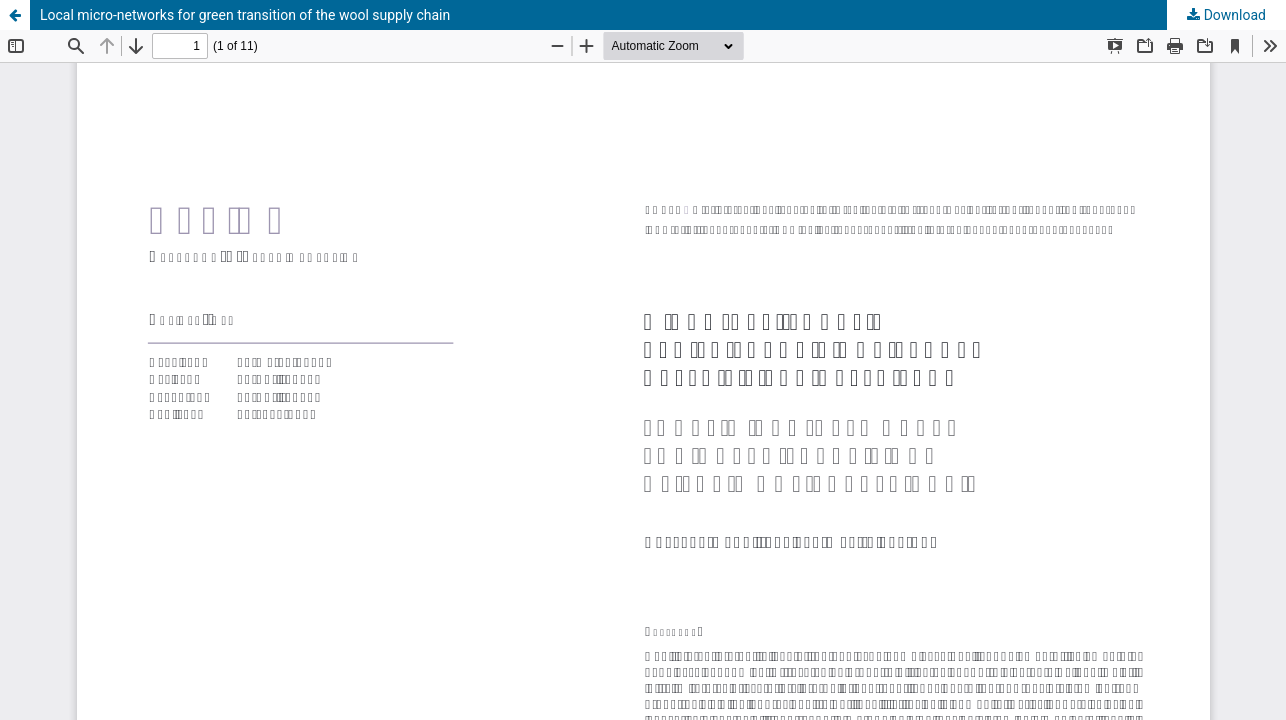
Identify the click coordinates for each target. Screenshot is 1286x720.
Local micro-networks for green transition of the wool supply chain (245, 15)
